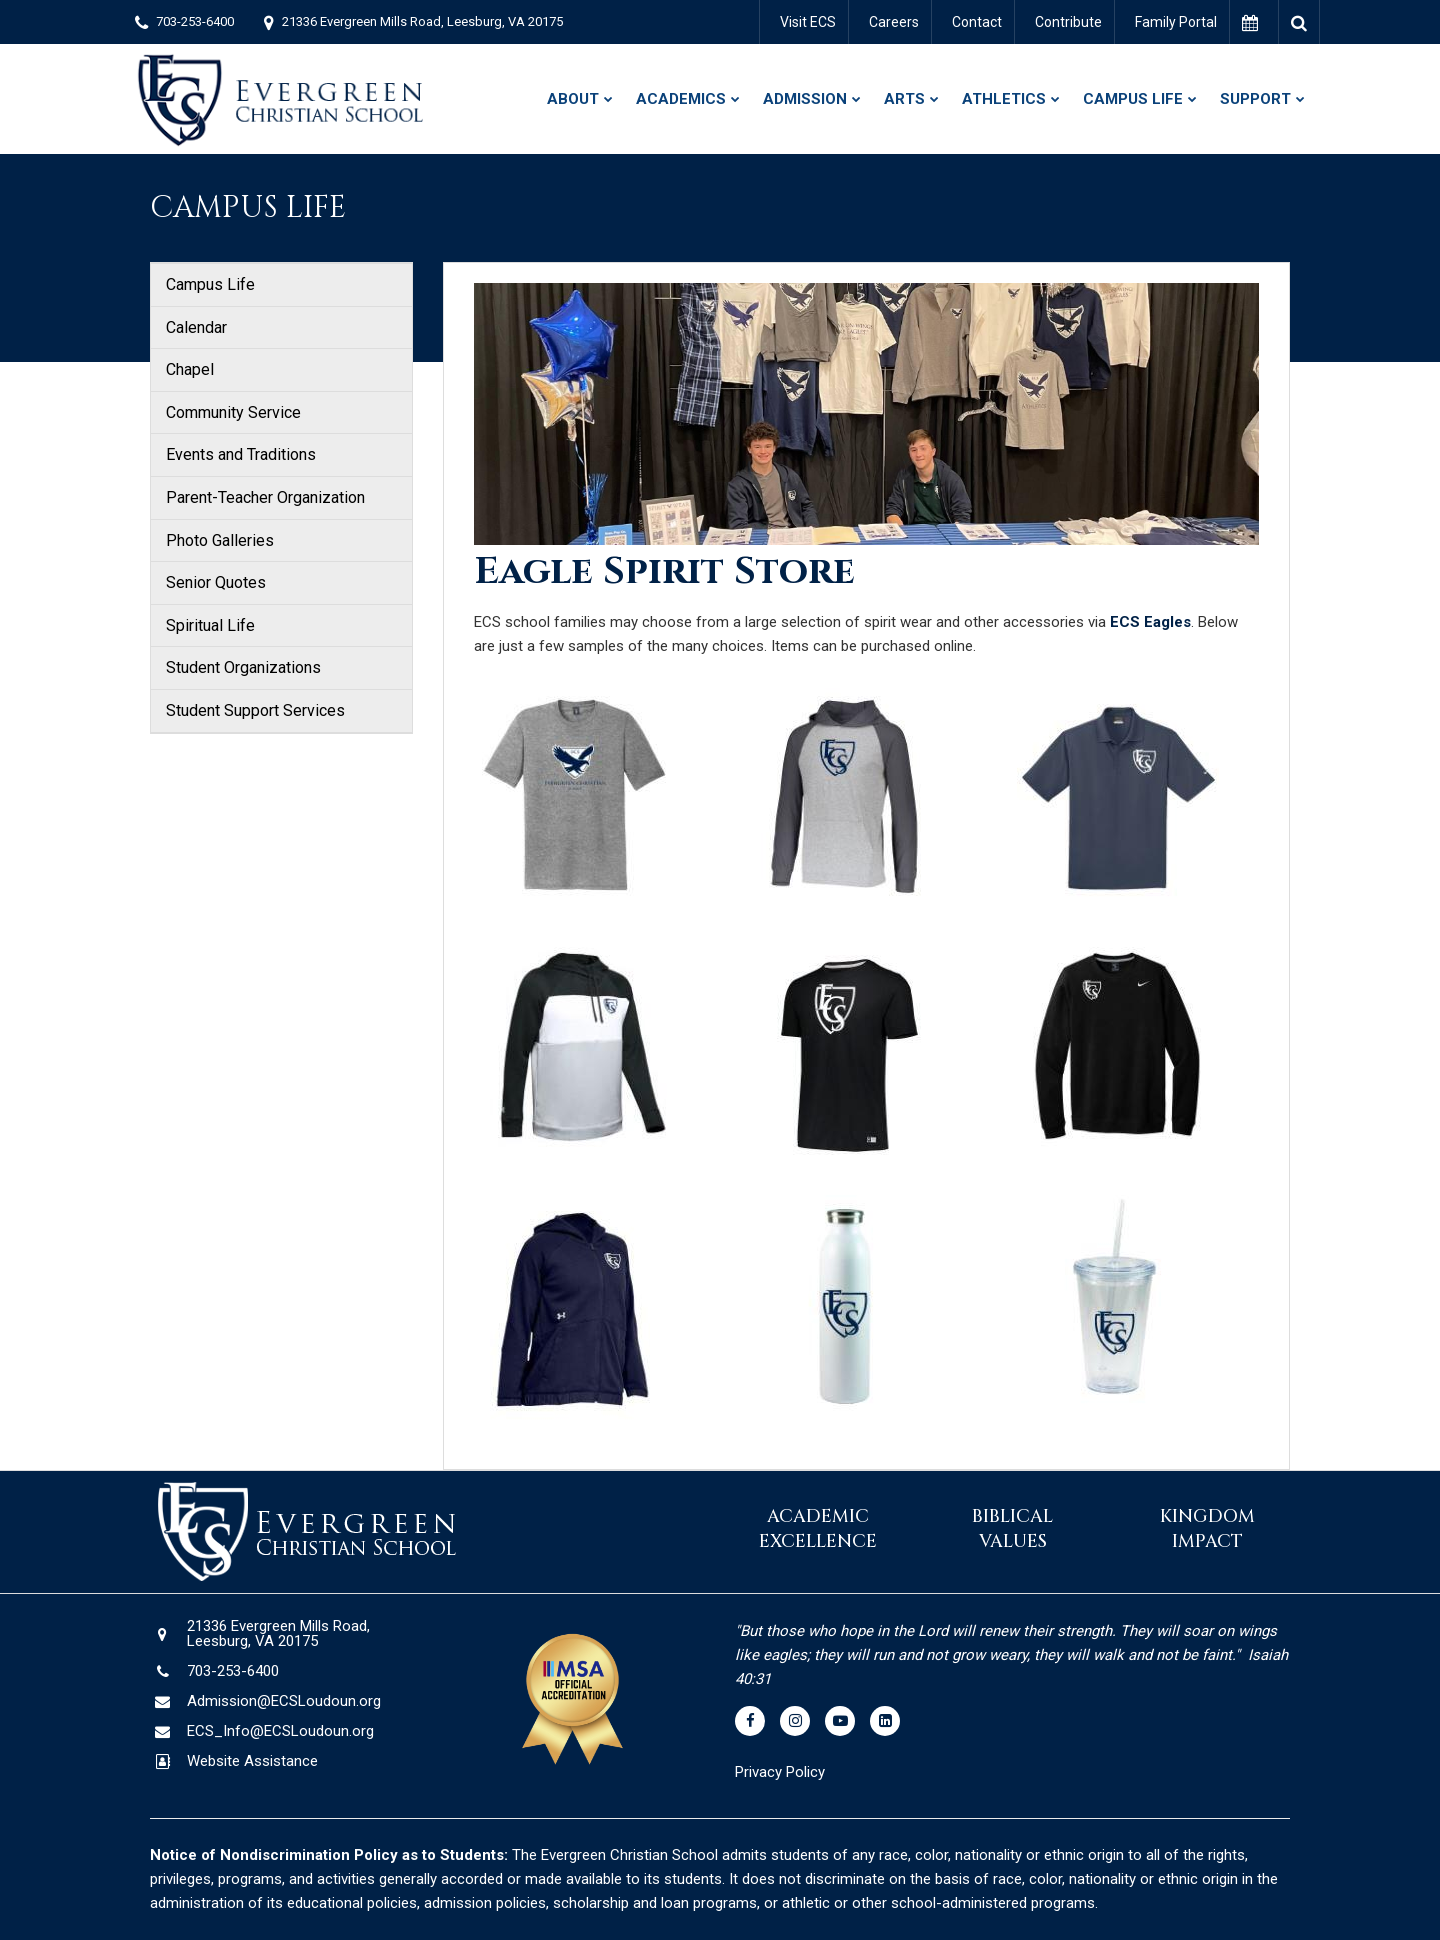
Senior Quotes (216, 582)
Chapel (190, 369)
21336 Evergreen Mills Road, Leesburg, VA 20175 (422, 21)
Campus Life (210, 284)
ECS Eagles (1150, 622)
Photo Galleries (220, 540)
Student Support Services (255, 710)
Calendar (196, 327)
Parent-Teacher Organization (265, 497)
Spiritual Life (210, 625)
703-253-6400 (195, 21)
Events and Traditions (241, 454)
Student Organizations (243, 667)
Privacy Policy (782, 1772)
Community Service (233, 412)
